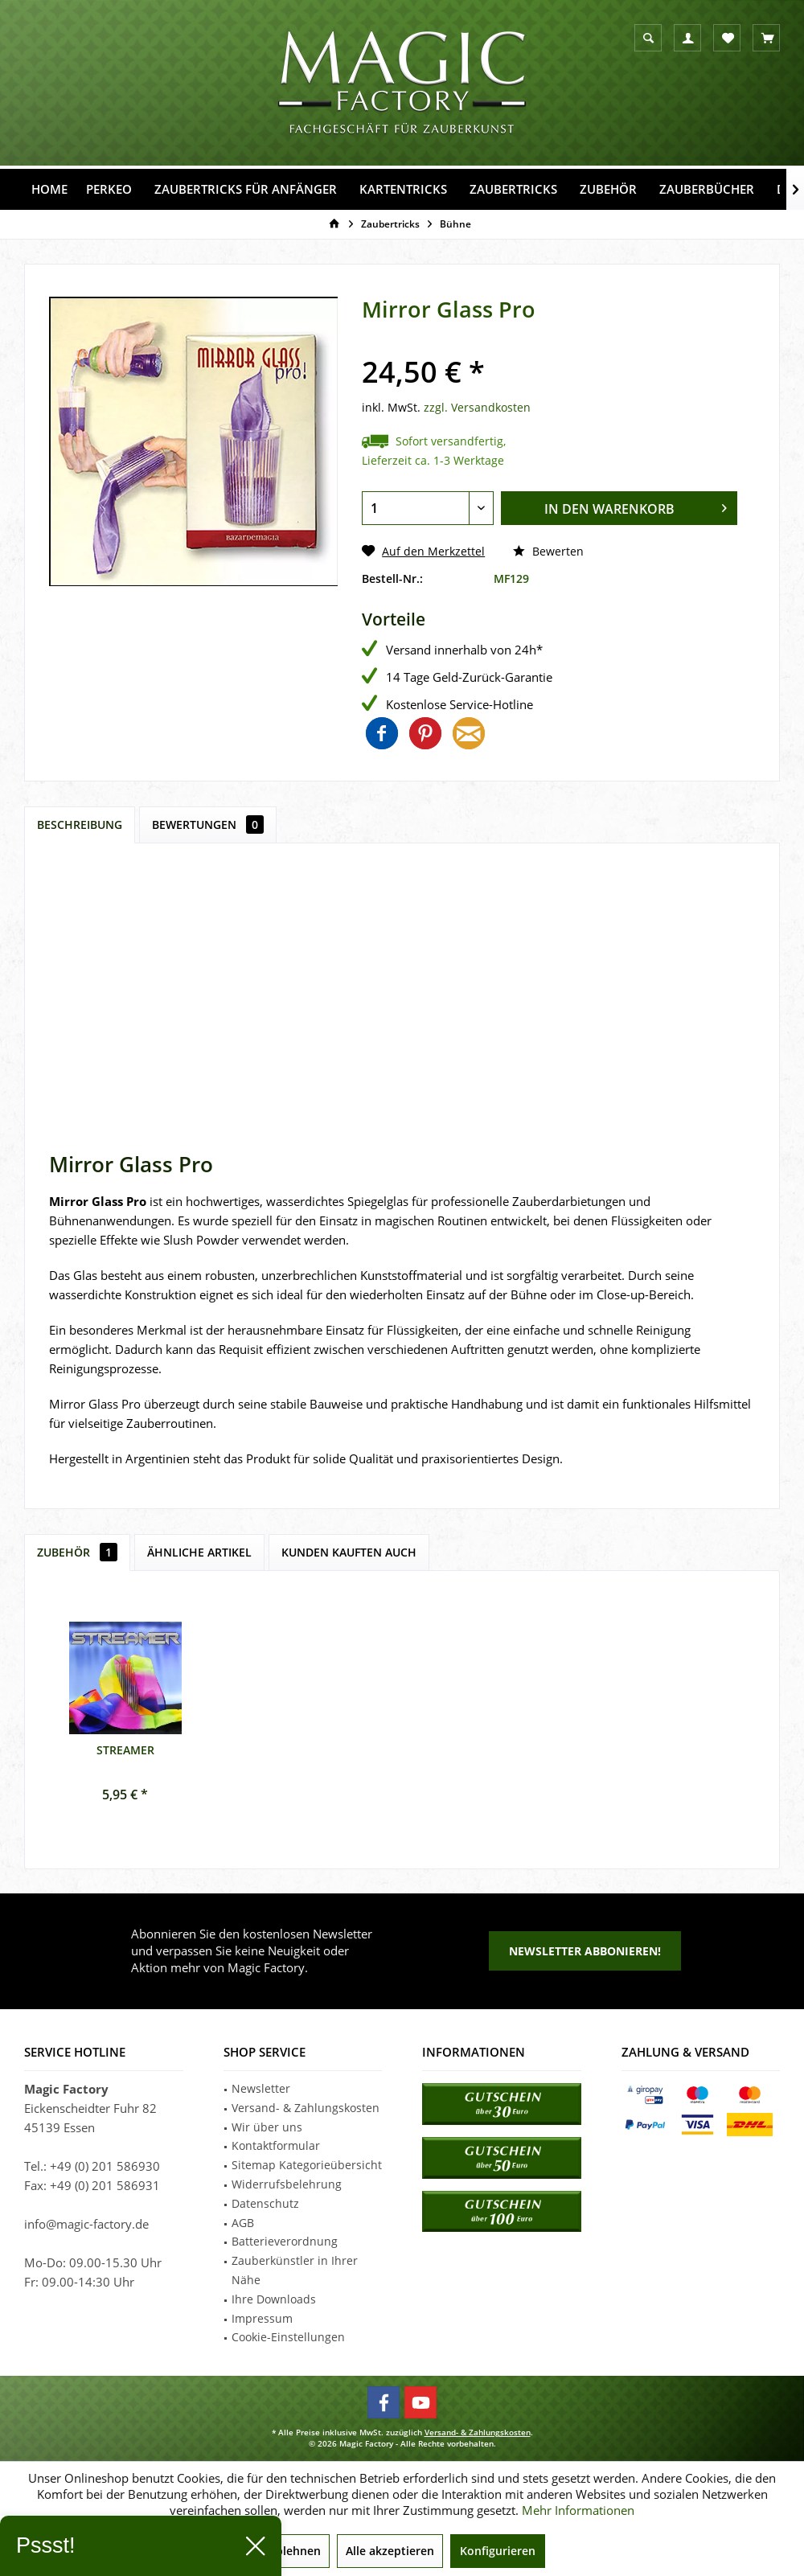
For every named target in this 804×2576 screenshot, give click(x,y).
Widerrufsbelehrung (287, 2184)
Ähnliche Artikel (199, 1552)
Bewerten (548, 551)
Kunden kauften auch (348, 1552)
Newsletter (261, 2088)
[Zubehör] (608, 189)
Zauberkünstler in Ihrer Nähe (295, 2270)
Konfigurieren (497, 2550)
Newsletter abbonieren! (585, 1951)
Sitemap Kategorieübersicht (307, 2164)
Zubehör (77, 1552)
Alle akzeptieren (390, 2550)
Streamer (125, 1750)
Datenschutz (265, 2203)
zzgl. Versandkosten (477, 407)
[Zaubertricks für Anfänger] (245, 189)
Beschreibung (79, 824)
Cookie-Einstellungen (288, 2336)
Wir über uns (267, 2127)
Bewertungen (208, 824)
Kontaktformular (276, 2145)
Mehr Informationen (578, 2510)
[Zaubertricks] (513, 189)
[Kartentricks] (403, 189)
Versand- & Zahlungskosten (305, 2107)
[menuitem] (766, 37)
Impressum (262, 2318)
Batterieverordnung (285, 2241)
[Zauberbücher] (706, 189)
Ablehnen (295, 2550)
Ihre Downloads (274, 2299)
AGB (243, 2222)
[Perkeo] (109, 189)
